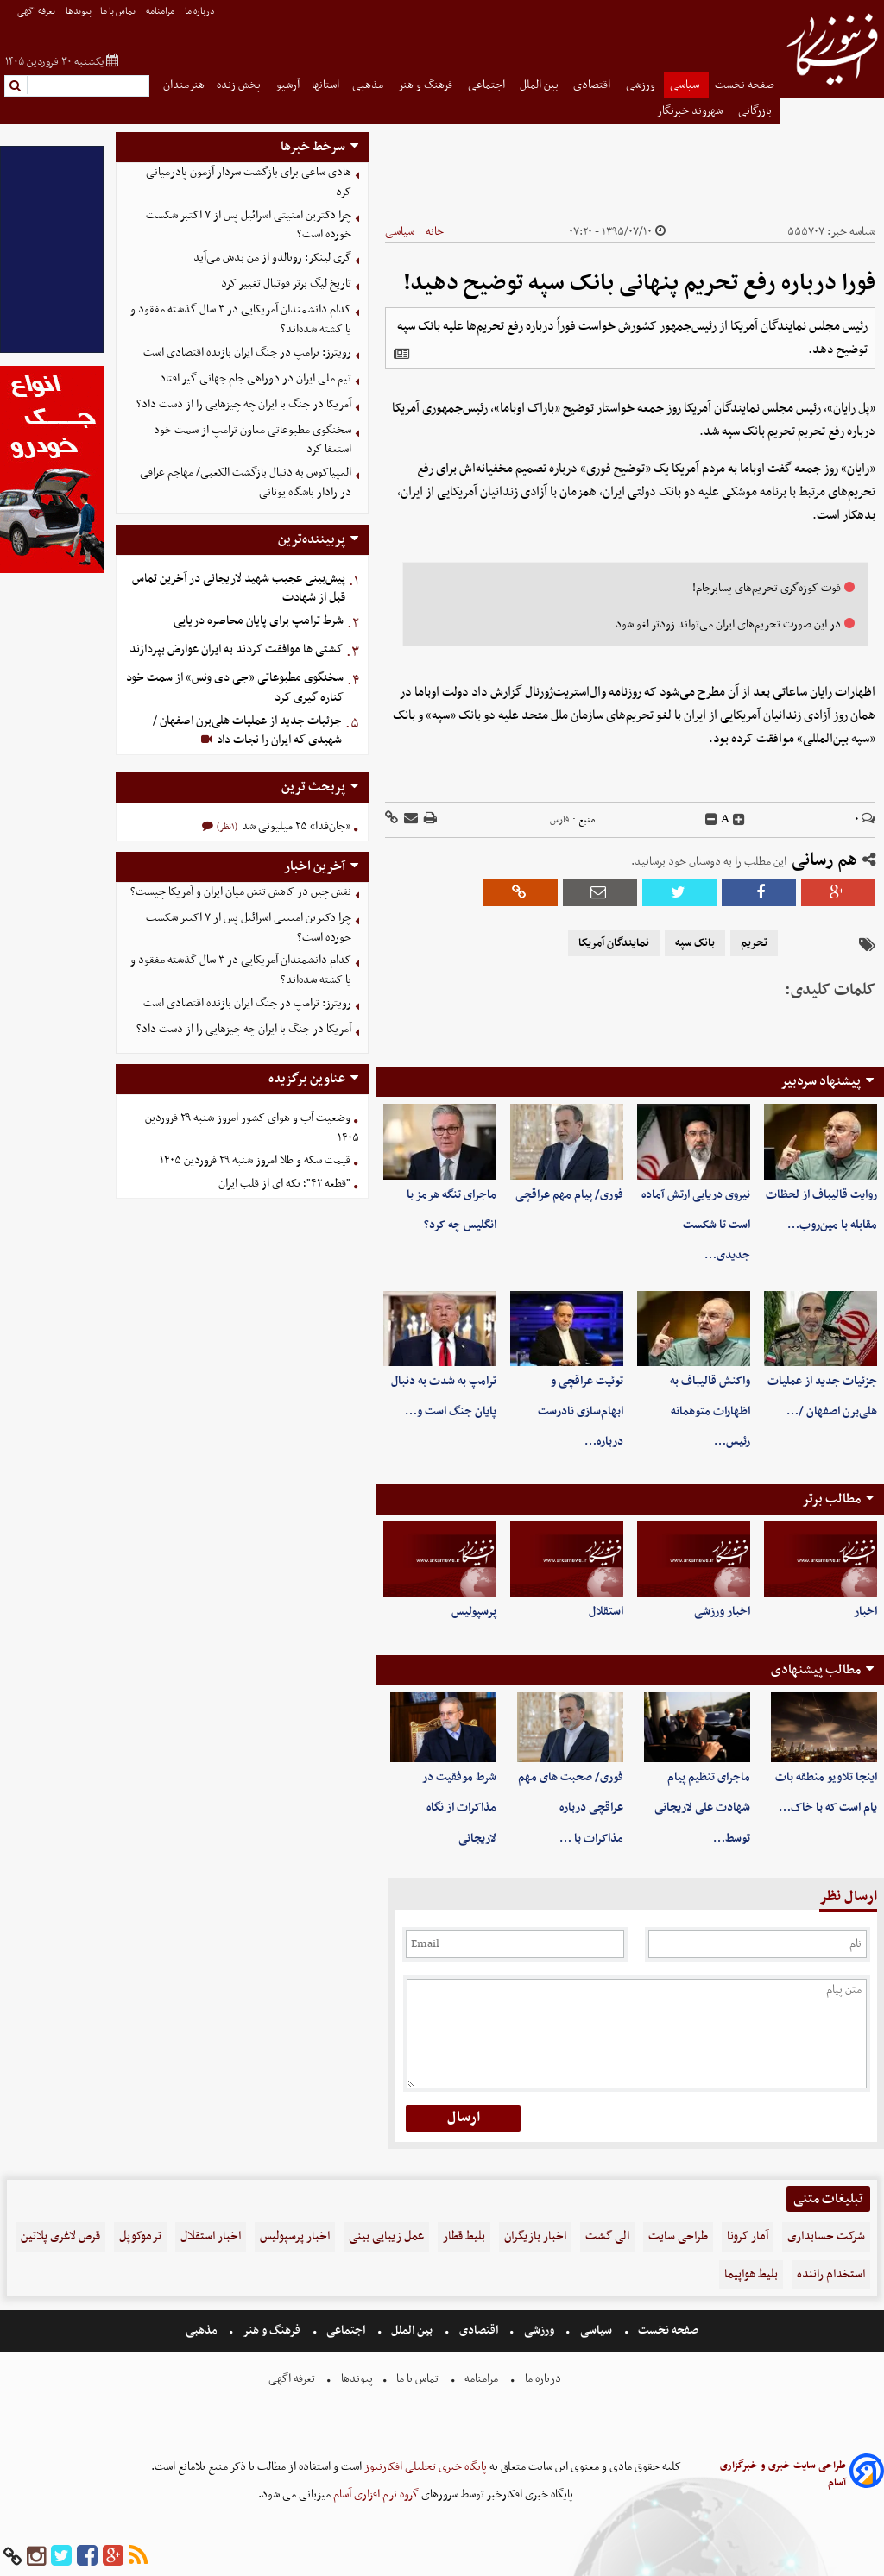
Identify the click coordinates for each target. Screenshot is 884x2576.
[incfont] (739, 820)
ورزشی (642, 85)
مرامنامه (161, 11)
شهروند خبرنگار (691, 111)
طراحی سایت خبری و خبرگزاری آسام (783, 2474)
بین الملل (540, 85)
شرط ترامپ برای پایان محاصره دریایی (259, 621)
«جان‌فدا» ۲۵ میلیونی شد (294, 826)
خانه (435, 232)
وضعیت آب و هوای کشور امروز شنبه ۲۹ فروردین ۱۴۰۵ (252, 1128)
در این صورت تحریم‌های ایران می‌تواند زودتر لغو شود (728, 624)
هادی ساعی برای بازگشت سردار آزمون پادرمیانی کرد (248, 182)
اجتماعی (488, 85)
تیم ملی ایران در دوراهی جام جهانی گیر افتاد (255, 378)
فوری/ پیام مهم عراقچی (569, 1195)
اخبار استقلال (210, 2236)
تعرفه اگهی (37, 11)
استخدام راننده (831, 2274)
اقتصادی (593, 85)
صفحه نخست (744, 85)
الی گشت (607, 2236)
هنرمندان (184, 85)
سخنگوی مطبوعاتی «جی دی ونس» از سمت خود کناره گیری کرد (235, 688)
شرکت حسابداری (826, 2236)
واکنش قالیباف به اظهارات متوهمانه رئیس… (710, 1411)
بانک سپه (695, 943)
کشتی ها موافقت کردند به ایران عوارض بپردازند (236, 649)
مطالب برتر (831, 1499)
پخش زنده (240, 85)
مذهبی (369, 85)
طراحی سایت (678, 2236)
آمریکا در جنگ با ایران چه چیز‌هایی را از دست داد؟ (243, 404)
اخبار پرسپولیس (295, 2236)
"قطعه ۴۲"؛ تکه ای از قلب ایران (284, 1184)
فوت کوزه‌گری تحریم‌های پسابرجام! (766, 588)
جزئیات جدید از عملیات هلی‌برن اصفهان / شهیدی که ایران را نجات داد (247, 731)
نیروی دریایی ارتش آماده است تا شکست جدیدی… (695, 1225)
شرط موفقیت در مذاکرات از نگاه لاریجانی (459, 1807)
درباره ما (201, 11)
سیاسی (686, 85)
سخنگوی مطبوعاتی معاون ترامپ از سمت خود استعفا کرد (252, 440)
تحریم (754, 943)
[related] (401, 354)
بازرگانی (756, 111)
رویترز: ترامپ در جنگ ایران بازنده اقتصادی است (247, 352)
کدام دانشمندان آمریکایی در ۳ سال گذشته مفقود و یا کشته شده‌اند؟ (240, 319)
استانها (325, 85)
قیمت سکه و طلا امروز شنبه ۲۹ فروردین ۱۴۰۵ (255, 1160)
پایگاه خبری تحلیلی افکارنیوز (424, 2467)
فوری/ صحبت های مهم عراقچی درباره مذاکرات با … (570, 1807)
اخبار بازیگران (535, 2236)
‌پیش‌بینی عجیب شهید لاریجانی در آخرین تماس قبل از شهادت (238, 588)
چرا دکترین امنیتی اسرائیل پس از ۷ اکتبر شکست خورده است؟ (248, 225)
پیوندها (79, 11)
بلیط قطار (464, 2236)
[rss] (138, 2556)
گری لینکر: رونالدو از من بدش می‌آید (272, 258)
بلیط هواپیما (751, 2274)
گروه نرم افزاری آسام (375, 2494)
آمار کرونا (747, 2236)
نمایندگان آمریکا (613, 943)
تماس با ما (118, 11)
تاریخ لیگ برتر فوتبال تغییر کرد (286, 283)
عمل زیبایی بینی (386, 2236)
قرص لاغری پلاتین (60, 2236)
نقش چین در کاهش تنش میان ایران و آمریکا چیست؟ (240, 892)
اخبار (865, 1612)
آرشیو (288, 85)
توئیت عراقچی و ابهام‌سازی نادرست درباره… (580, 1411)
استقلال (606, 1612)
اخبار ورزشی (722, 1612)
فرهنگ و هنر (426, 85)
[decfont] (711, 820)
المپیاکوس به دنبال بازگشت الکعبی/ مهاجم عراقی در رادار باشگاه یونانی (245, 482)
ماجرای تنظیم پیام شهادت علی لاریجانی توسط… (702, 1807)
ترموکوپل (140, 2236)
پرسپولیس (473, 1612)
